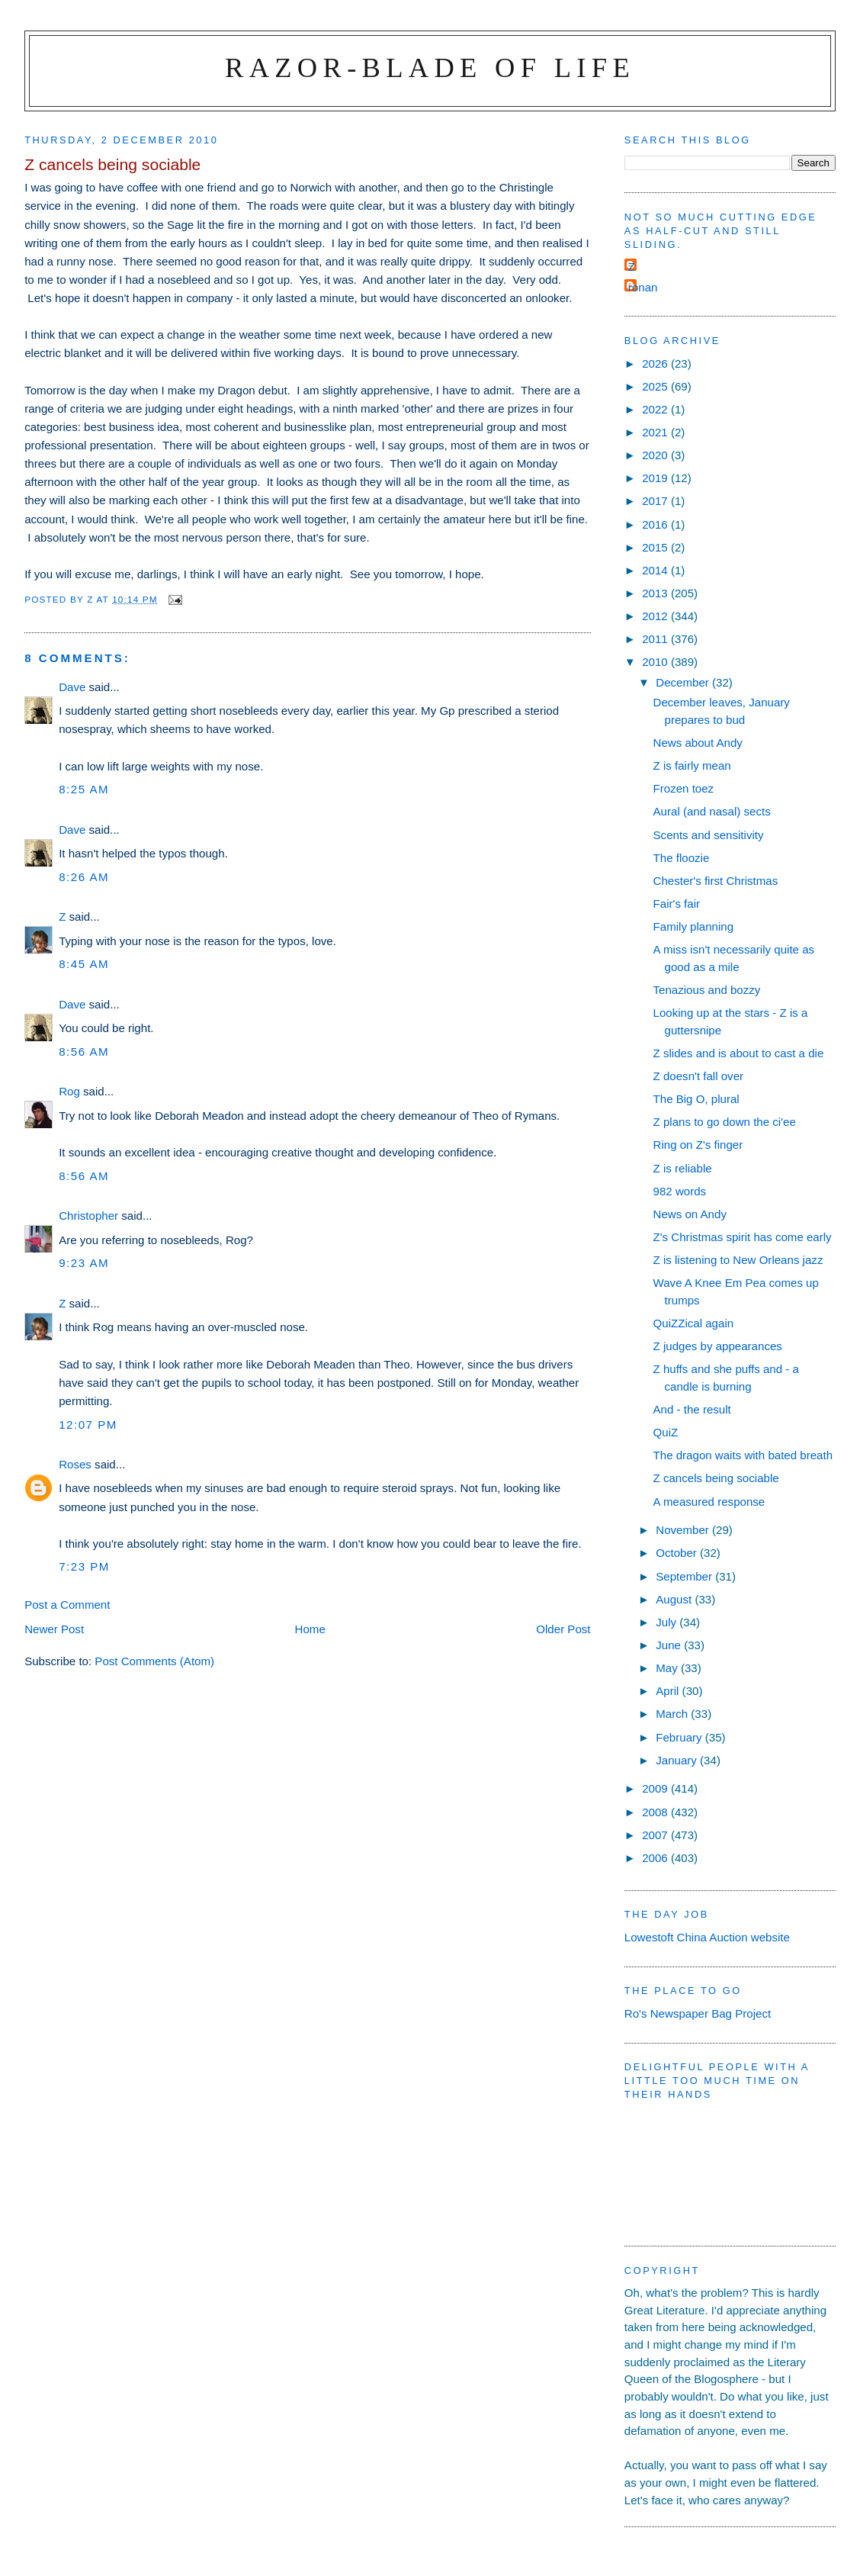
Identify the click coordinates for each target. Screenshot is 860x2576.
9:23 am (84, 1262)
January (678, 1760)
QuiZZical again (693, 1323)
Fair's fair (677, 903)
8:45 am (84, 963)
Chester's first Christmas (715, 880)
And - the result (692, 1409)
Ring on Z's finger (698, 1144)
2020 (656, 455)
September (685, 1576)
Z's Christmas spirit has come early (742, 1236)
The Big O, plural (696, 1098)
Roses (75, 1464)
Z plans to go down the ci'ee (724, 1121)
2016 (656, 524)
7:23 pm (84, 1566)
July (667, 1622)
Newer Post (54, 1628)
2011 (656, 638)
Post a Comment (67, 1604)
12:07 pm (88, 1424)
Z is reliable (682, 1168)
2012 (656, 615)
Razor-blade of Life (430, 67)
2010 (656, 661)
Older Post (563, 1628)
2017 (656, 500)
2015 (656, 547)
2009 (656, 1788)
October (678, 1552)
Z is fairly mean (692, 765)
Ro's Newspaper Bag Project (697, 2013)
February (680, 1737)
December (684, 682)
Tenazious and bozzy (707, 989)
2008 (656, 1812)
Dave (72, 686)
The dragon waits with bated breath (743, 1455)
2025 (656, 386)
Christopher (88, 1215)
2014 (656, 570)
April (669, 1690)
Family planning (693, 926)
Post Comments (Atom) (154, 1661)
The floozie (681, 857)
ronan (643, 287)
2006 (656, 1857)
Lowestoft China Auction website (707, 1937)
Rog (69, 1091)
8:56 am (84, 1051)
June (670, 1645)
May (668, 1667)
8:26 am (84, 876)
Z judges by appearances (717, 1345)
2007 (656, 1834)
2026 (656, 363)
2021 (656, 432)
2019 (656, 477)
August (675, 1599)
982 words (680, 1191)
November (684, 1529)
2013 (656, 593)
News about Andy (698, 742)
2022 (656, 409)
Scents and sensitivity (708, 834)
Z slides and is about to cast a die (738, 1053)
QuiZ (666, 1432)
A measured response (709, 1501)
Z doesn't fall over (698, 1075)
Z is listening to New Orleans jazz (738, 1259)
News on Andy (690, 1214)
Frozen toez (683, 788)
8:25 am (84, 789)
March (673, 1713)
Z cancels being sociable (716, 1477)
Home (310, 1628)
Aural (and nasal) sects (712, 811)
